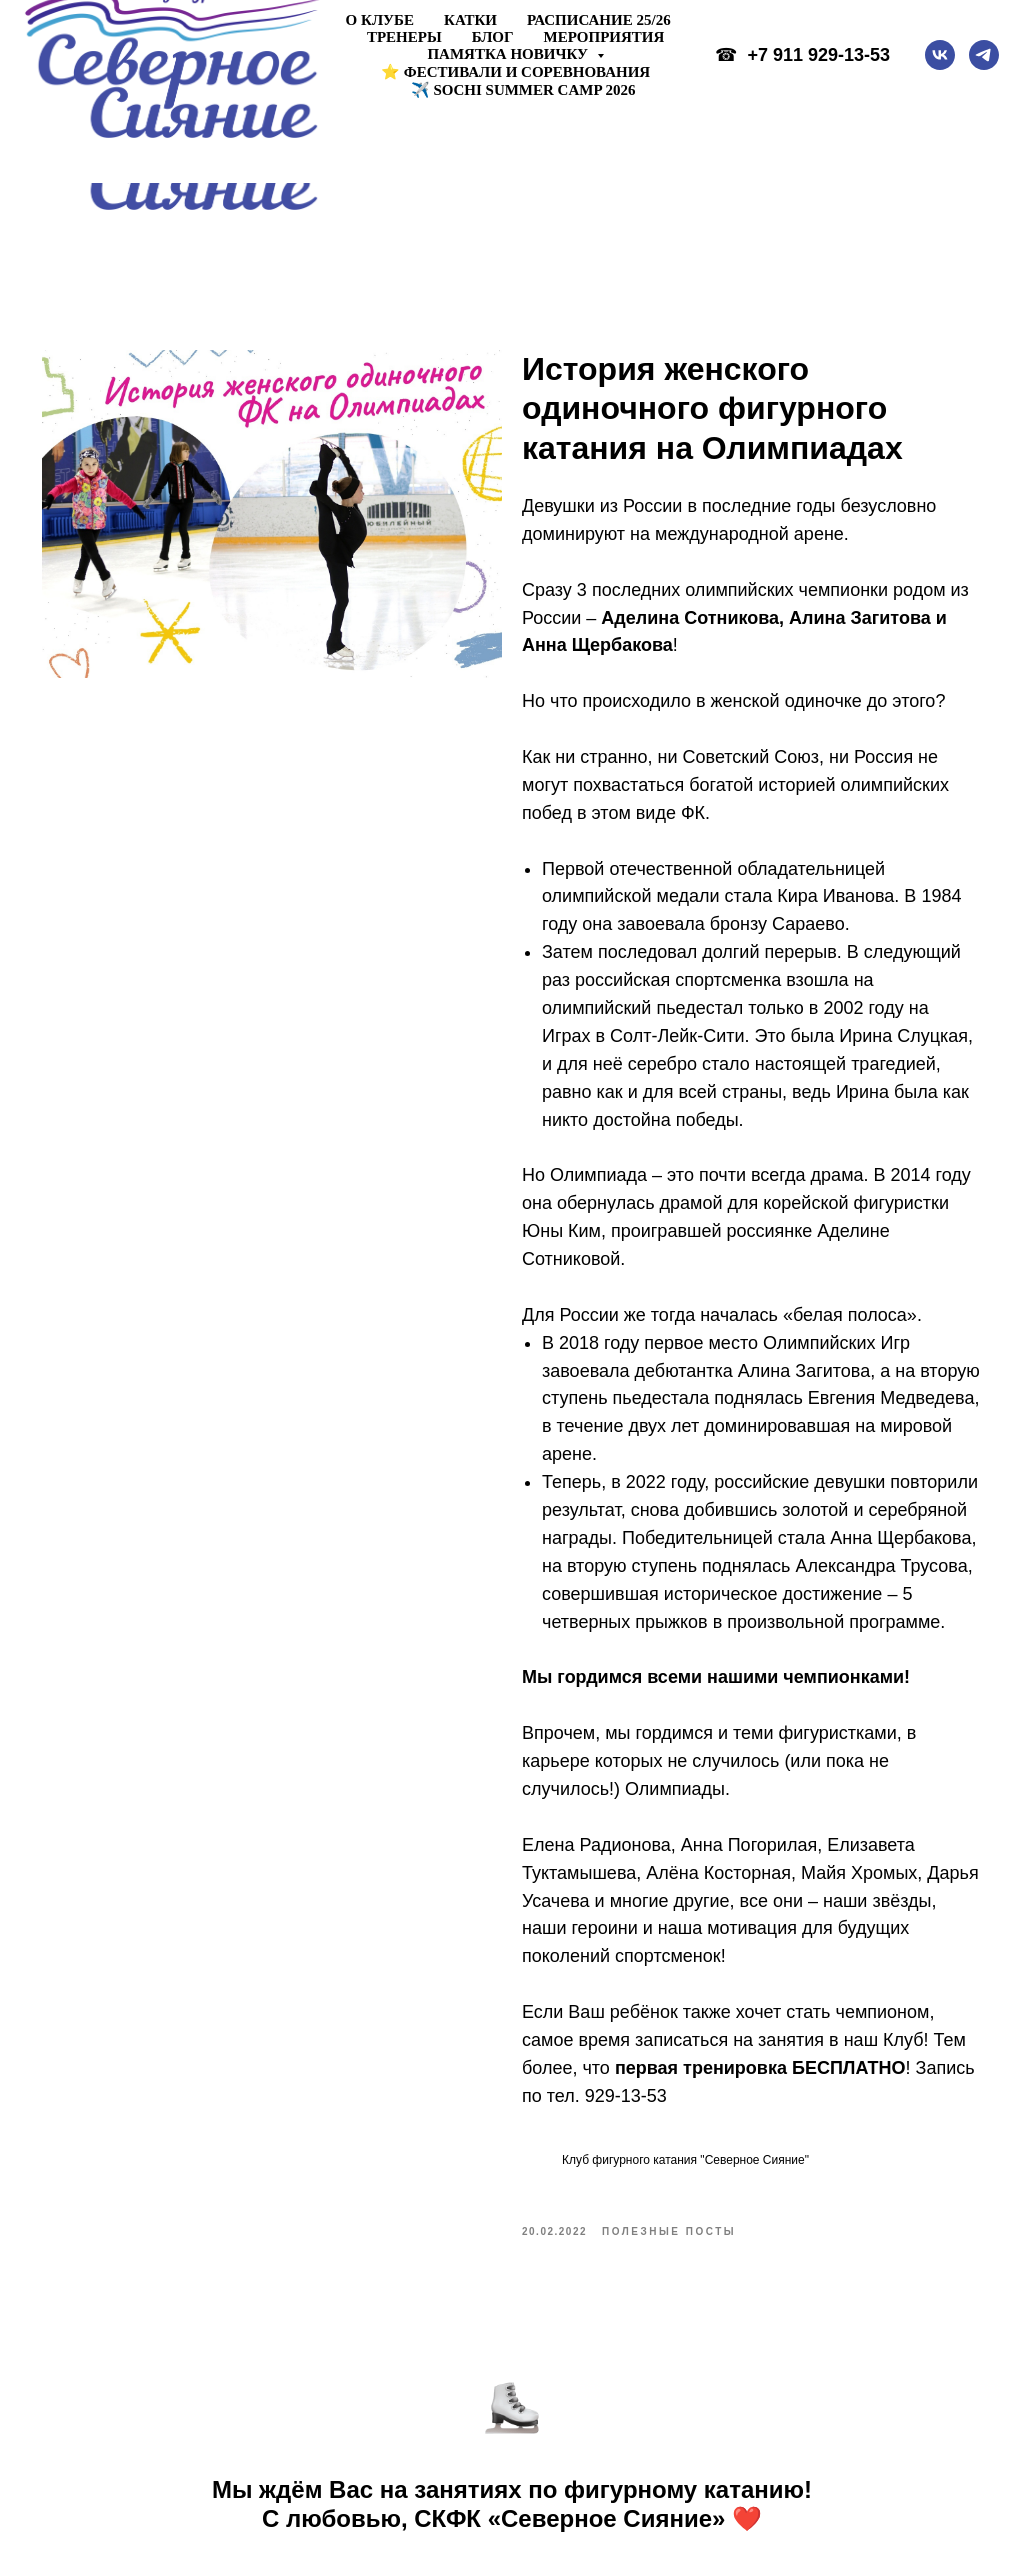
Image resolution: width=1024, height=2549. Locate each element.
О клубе (380, 20)
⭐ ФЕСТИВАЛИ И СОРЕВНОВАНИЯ (515, 72)
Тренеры (404, 37)
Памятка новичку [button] (509, 54)
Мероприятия (604, 37)
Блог (493, 37)
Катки (470, 20)
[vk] (940, 55)
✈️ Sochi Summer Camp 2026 (523, 90)
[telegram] (984, 55)
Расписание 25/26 (599, 20)
